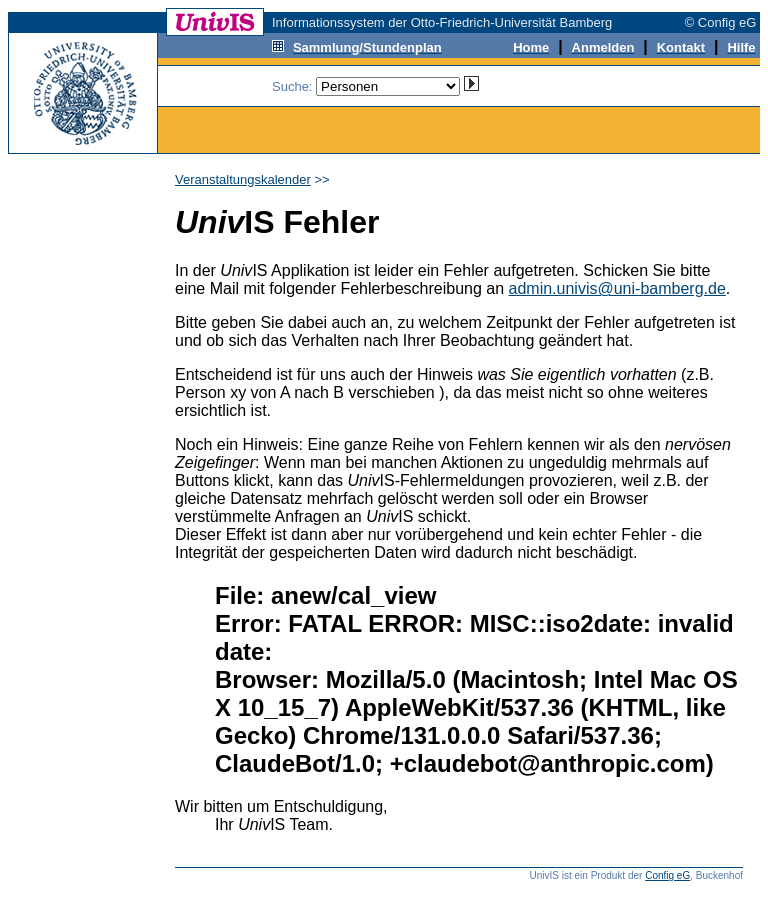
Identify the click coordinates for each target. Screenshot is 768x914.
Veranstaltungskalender (243, 179)
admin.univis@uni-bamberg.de (617, 288)
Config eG (667, 875)
